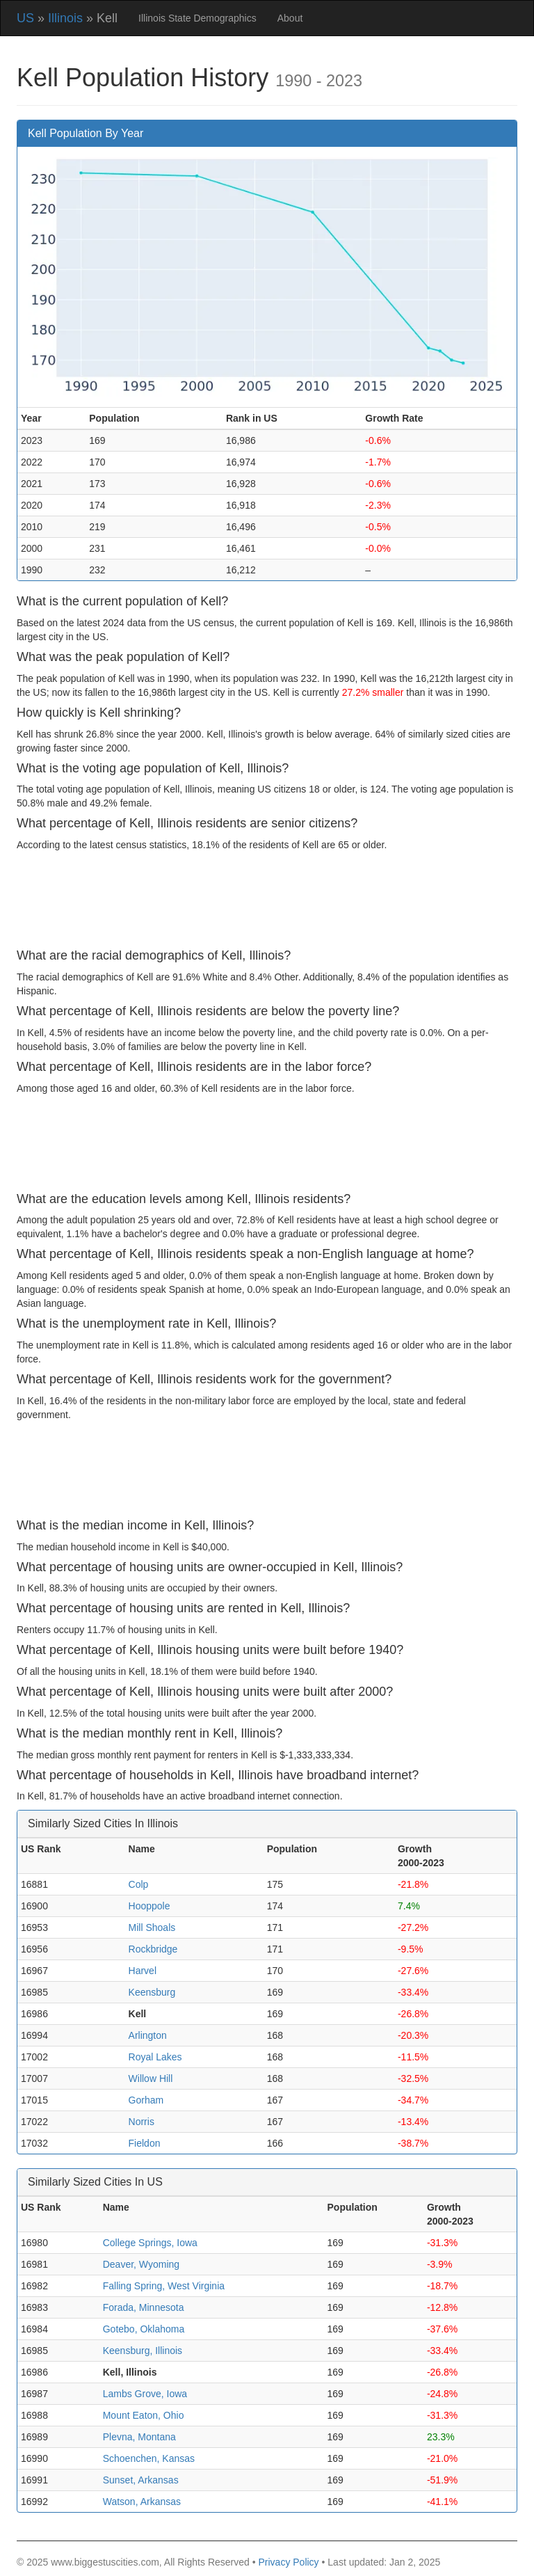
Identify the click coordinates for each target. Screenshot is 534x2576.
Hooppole (149, 1905)
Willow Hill (151, 2078)
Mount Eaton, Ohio (143, 2415)
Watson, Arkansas (142, 2501)
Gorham (146, 2100)
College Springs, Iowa (150, 2242)
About (290, 18)
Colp (139, 1884)
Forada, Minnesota (143, 2307)
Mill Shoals (152, 1927)
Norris (141, 2121)
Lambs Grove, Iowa (145, 2393)
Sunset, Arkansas (141, 2480)
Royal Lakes (155, 2056)
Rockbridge (153, 1949)
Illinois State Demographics (197, 18)
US (25, 18)
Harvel (142, 1970)
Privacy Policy (288, 2562)
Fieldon (145, 2143)
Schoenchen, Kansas (149, 2458)
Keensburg (152, 1992)
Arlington (148, 2035)
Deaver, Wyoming (141, 2264)
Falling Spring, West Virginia (164, 2285)
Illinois (65, 18)
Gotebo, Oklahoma (144, 2329)
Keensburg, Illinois (142, 2350)
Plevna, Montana (139, 2436)
